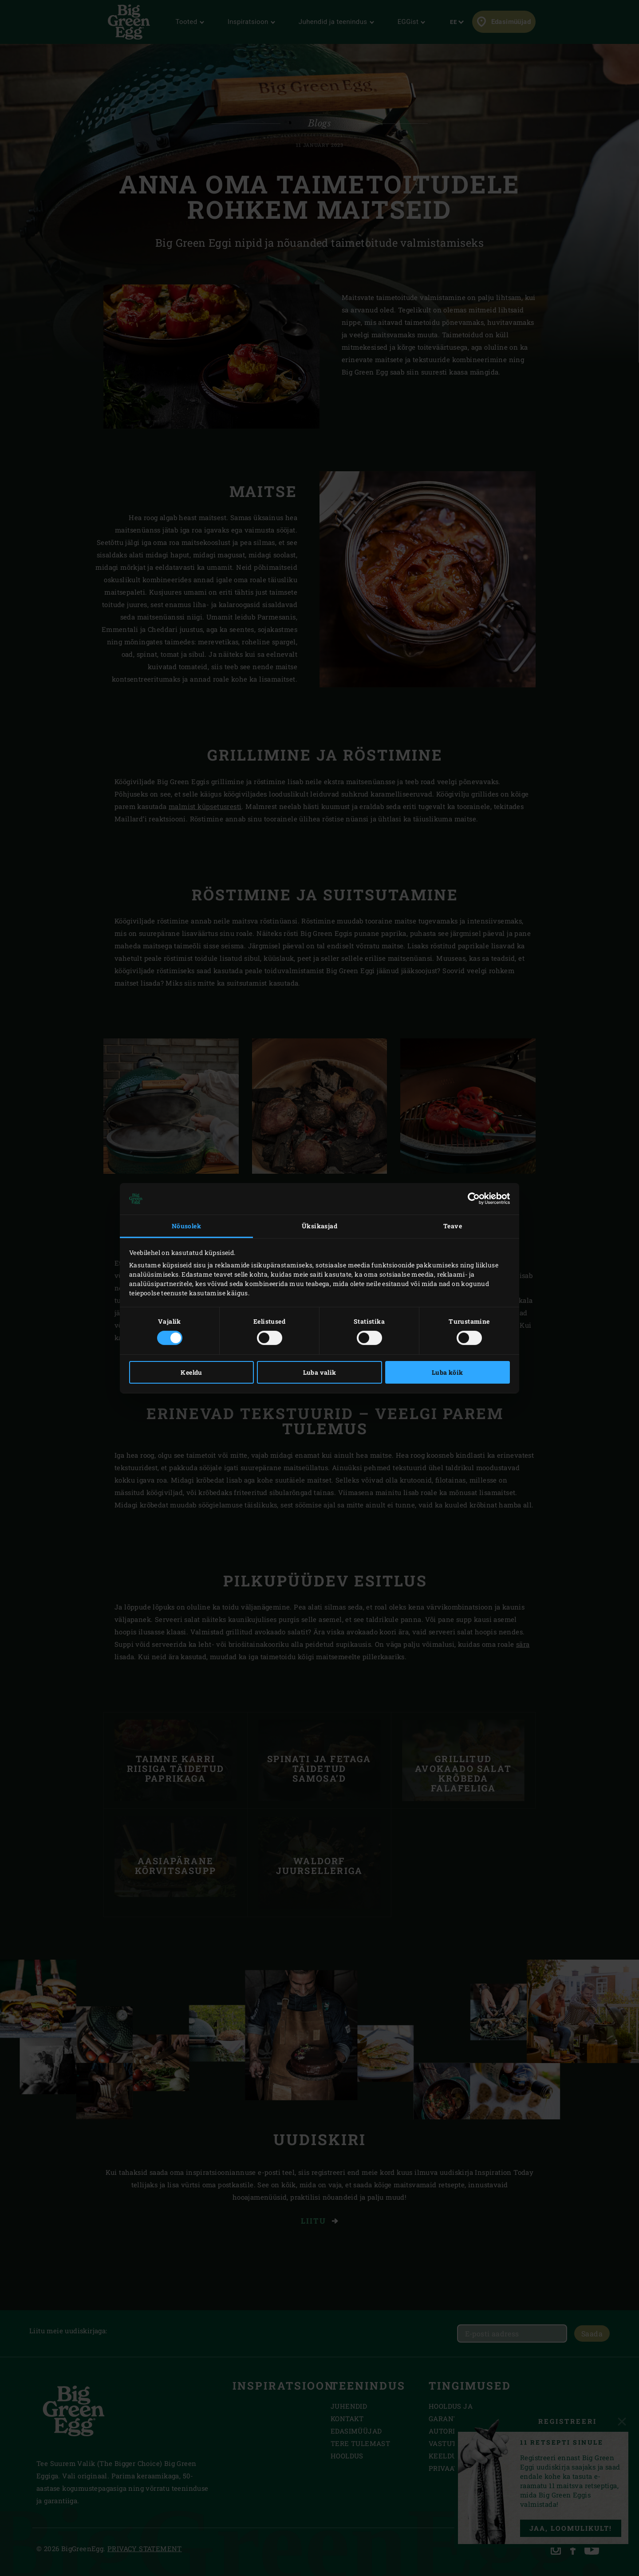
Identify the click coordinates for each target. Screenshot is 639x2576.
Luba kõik (447, 1372)
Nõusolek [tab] (186, 1226)
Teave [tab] (452, 1226)
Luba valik (319, 1372)
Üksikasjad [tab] (319, 1226)
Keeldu (191, 1372)
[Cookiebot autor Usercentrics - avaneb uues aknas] (471, 1198)
